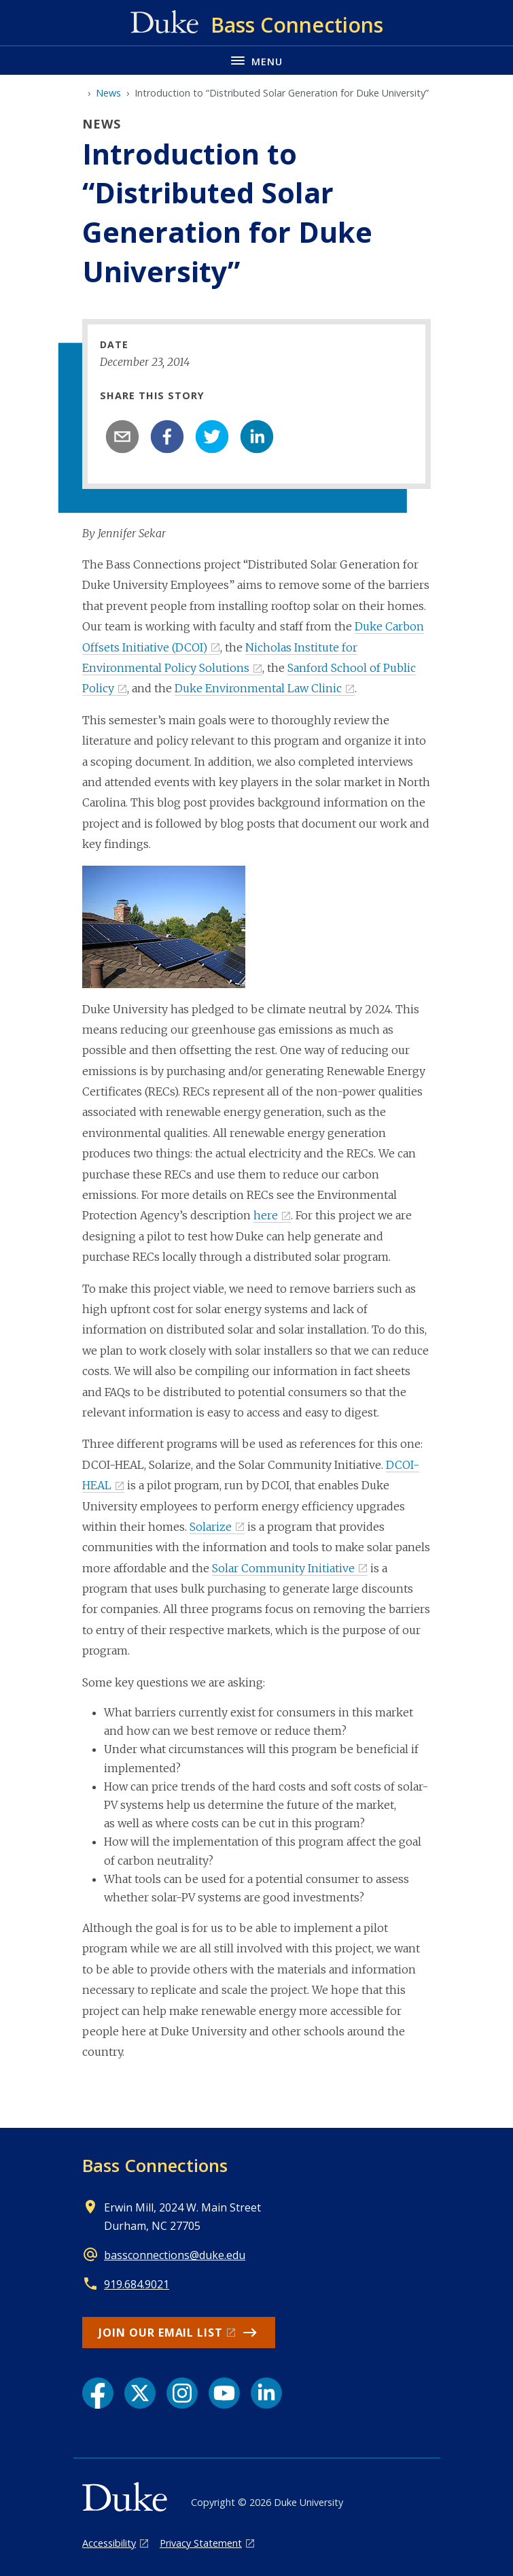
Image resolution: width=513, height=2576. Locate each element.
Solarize (211, 1526)
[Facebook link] (97, 2393)
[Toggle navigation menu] (256, 60)
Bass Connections (155, 2165)
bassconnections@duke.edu (174, 2255)
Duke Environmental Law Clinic (258, 688)
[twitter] (212, 437)
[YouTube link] (224, 2393)
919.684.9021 (136, 2284)
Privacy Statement (201, 2543)
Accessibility (109, 2543)
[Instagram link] (182, 2393)
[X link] (140, 2393)
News (108, 92)
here (265, 1215)
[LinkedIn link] (266, 2393)
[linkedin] (257, 437)
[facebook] (167, 437)
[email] (122, 437)
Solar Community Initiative (283, 1568)
